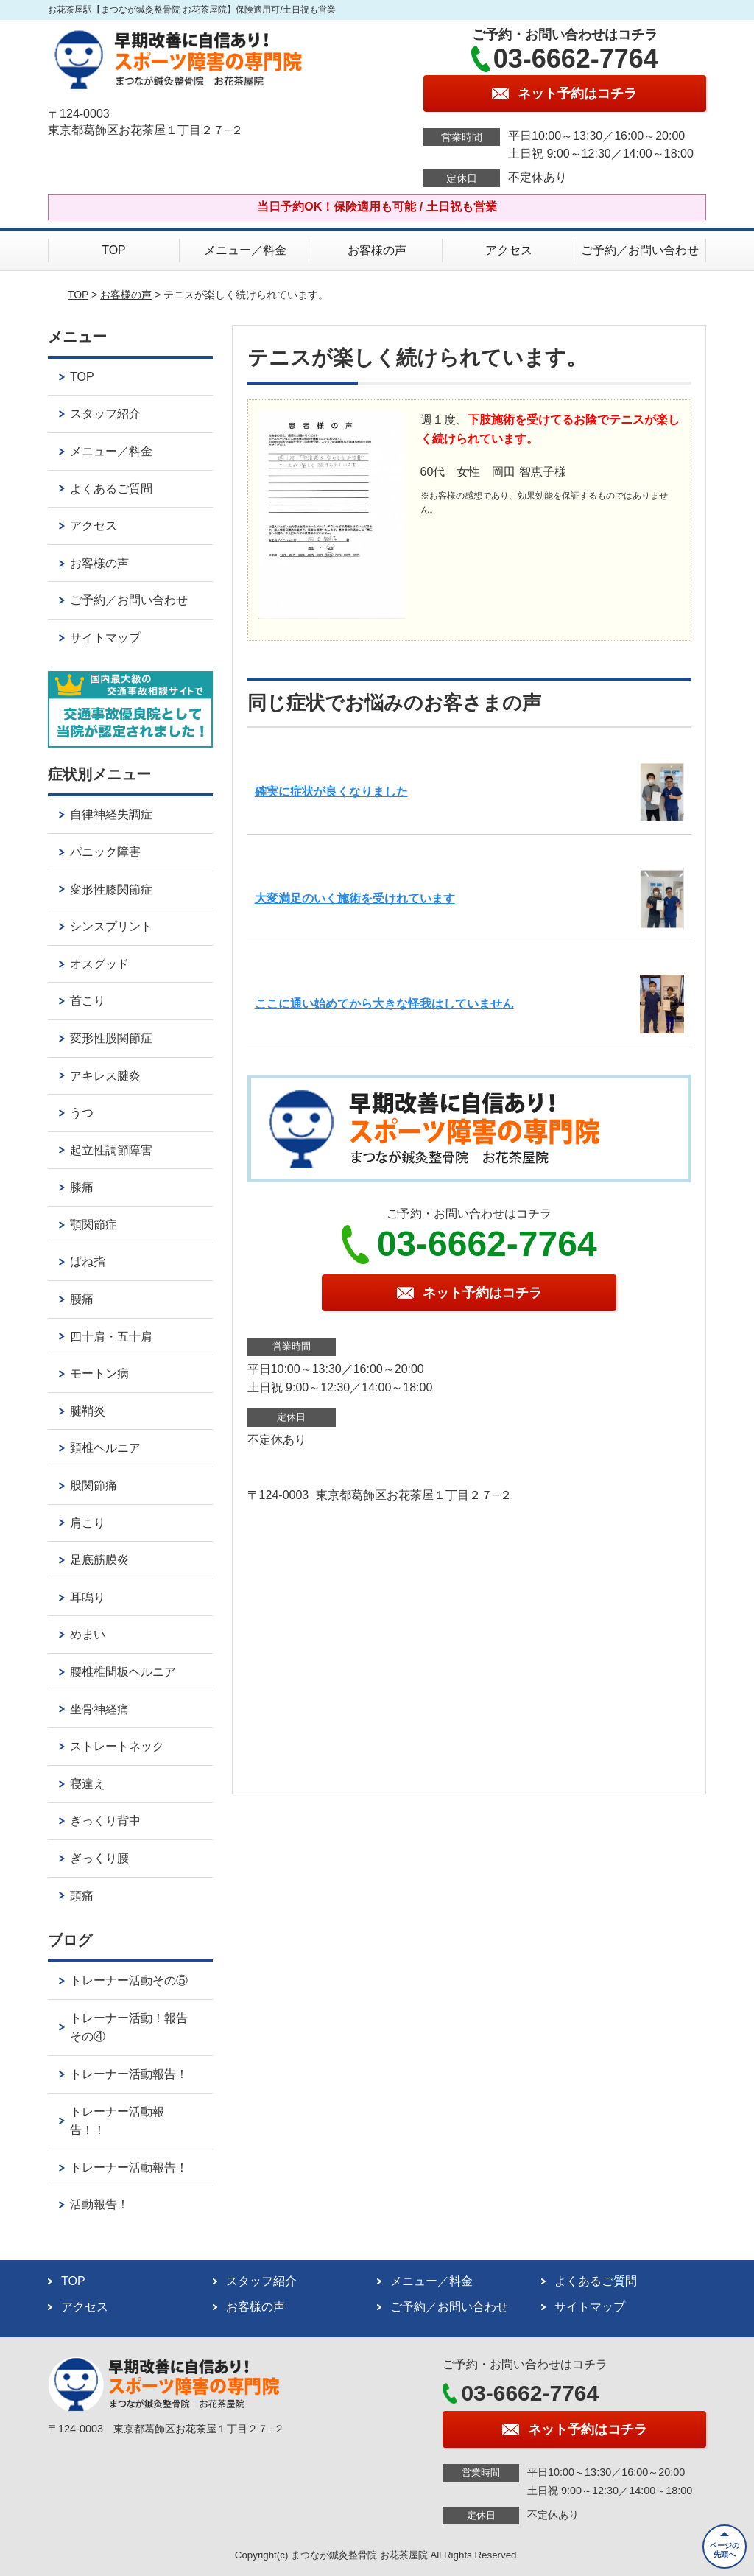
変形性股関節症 (111, 1038)
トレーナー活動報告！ (129, 2074)
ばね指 (87, 1261)
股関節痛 (93, 1485)
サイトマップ (105, 637)
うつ (82, 1112)
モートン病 (99, 1373)
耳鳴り (87, 1597)
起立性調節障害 (111, 1150)
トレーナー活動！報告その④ (129, 2027)
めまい (87, 1634)
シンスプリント (111, 926)
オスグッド (99, 964)
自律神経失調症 (111, 814)
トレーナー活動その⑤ (129, 1980)
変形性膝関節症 (111, 889)
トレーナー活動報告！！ (117, 2121)
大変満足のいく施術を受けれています (355, 898)
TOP (114, 250)
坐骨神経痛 (99, 1709)
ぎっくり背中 (105, 1820)
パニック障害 (105, 852)
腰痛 (82, 1299)
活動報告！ (99, 2204)
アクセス (508, 250)
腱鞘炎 (87, 1411)
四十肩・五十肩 (111, 1336)
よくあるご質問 (111, 488)
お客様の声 (377, 250)
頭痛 (82, 1895)
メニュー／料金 (245, 250)
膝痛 (82, 1187)
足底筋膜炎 (99, 1560)
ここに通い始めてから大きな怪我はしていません (384, 1003)
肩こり (87, 1523)
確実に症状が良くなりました (331, 791)
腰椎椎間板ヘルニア (123, 1672)
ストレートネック (117, 1746)
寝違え (87, 1783)
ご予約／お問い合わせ (640, 250)
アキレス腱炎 (105, 1076)
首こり (87, 1000)
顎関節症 (93, 1224)
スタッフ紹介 (105, 413)
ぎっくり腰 (99, 1858)
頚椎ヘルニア (105, 1448)
